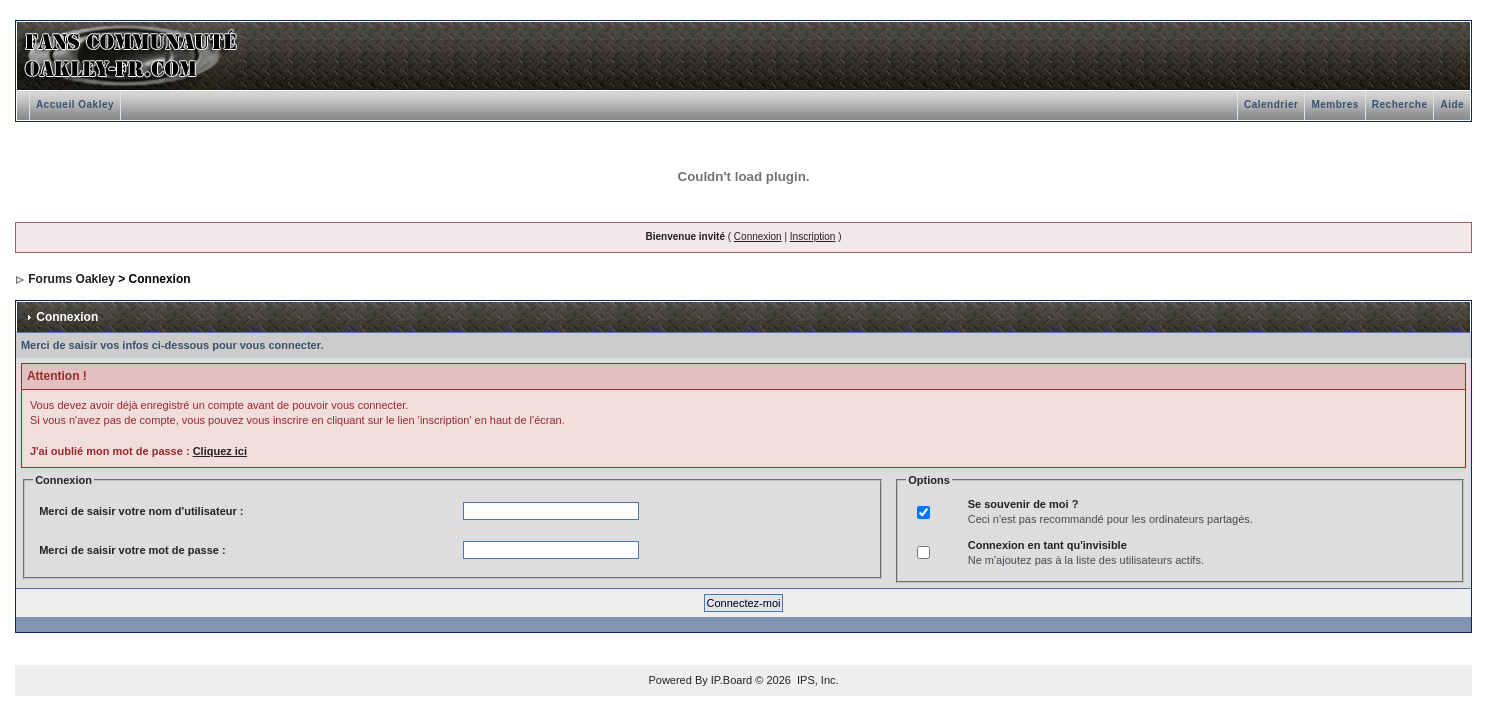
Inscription (813, 236)
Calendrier (1271, 104)
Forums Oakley (71, 279)
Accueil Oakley (75, 104)
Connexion (758, 236)
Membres (1334, 104)
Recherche (1400, 104)
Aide (1452, 104)
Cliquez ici (220, 451)
